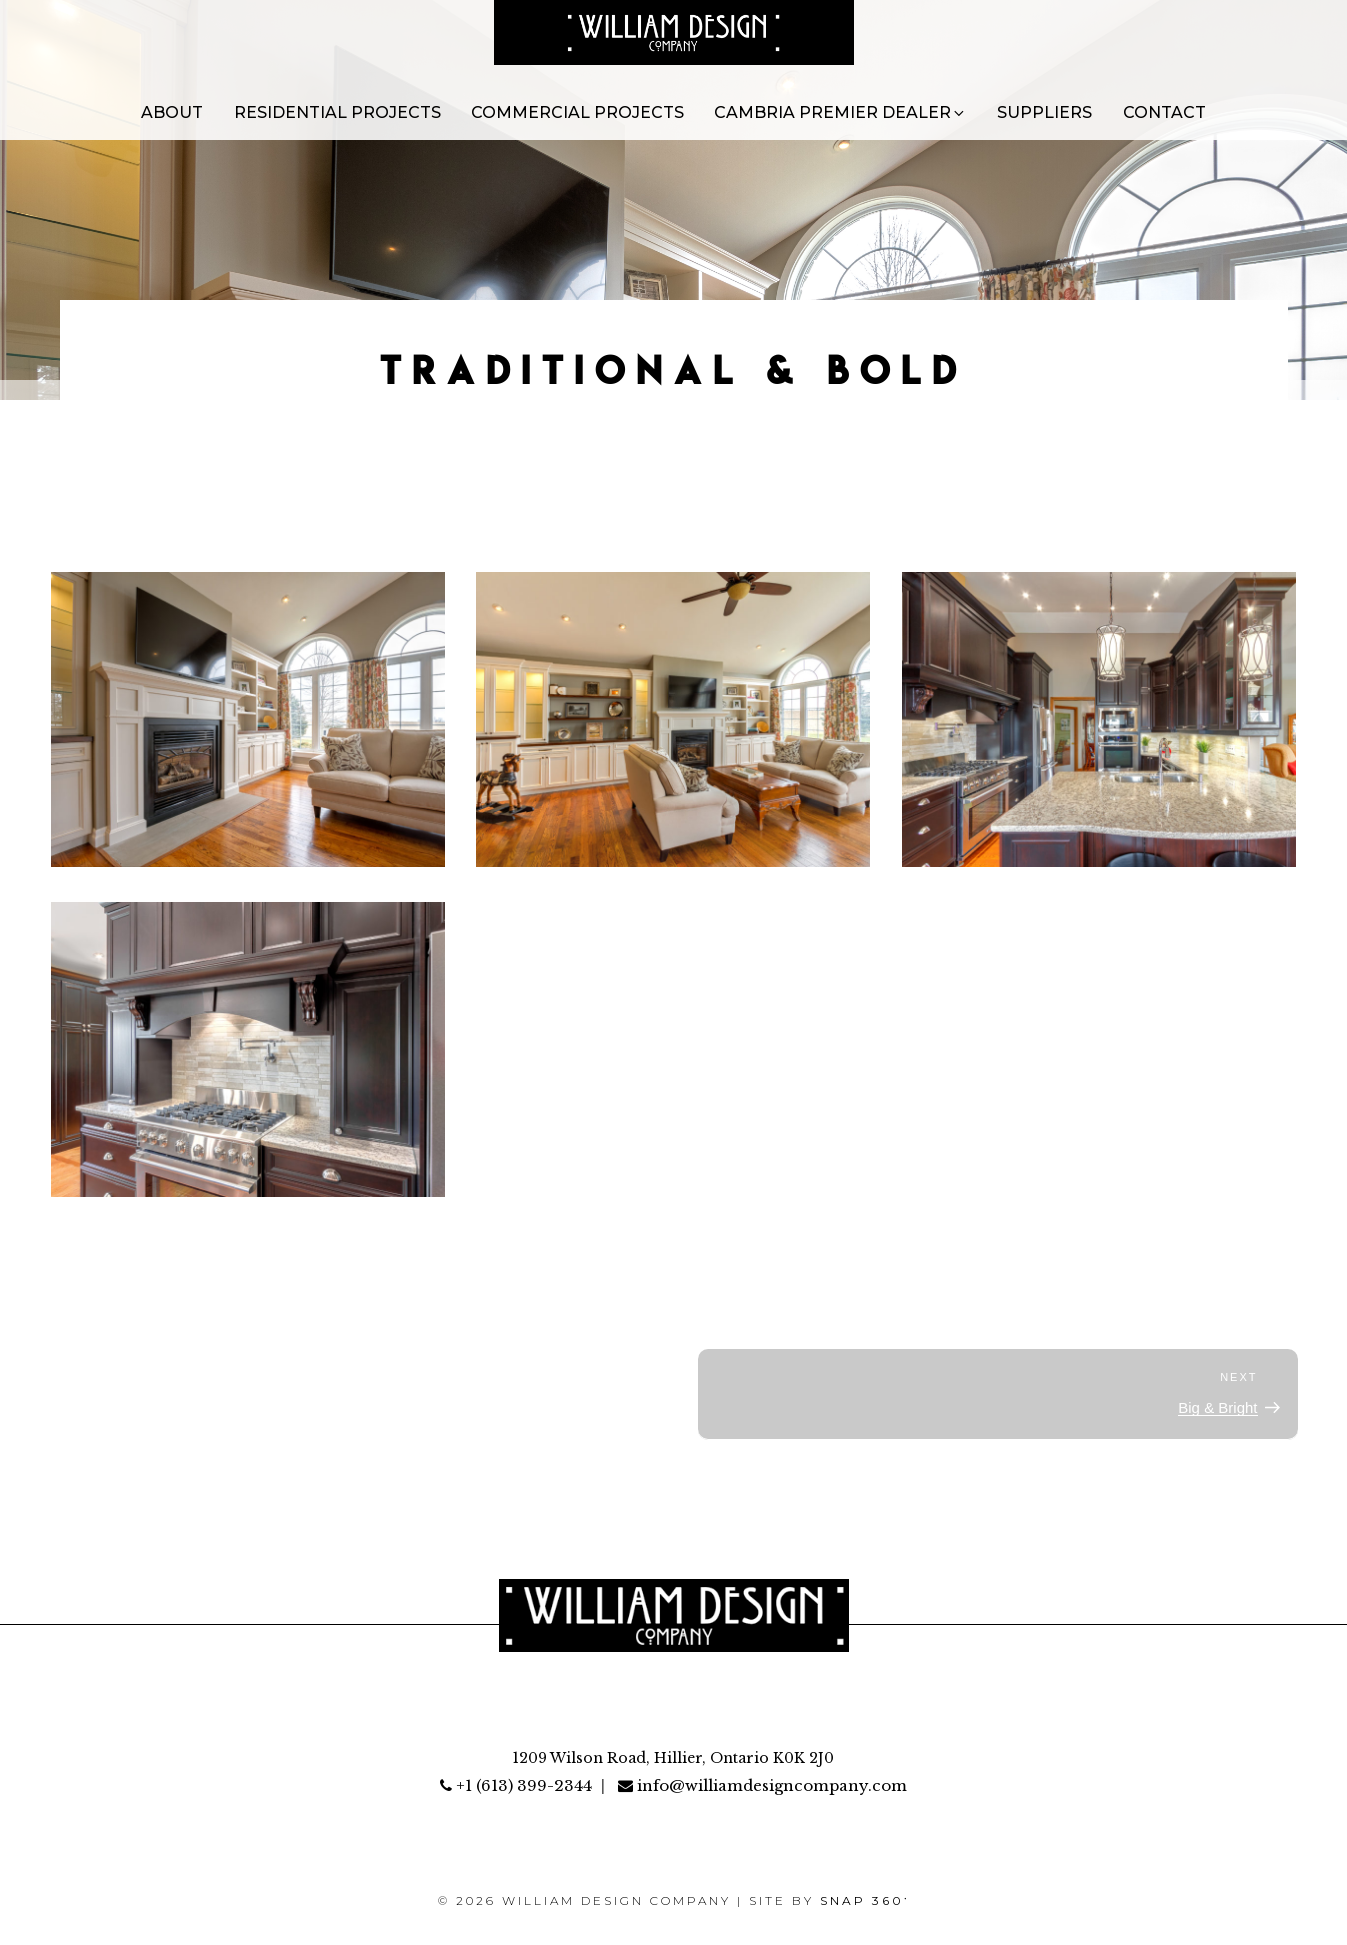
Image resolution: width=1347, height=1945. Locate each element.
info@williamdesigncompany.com (762, 1785)
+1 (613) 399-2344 (516, 1785)
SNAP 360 (865, 1900)
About (172, 112)
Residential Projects (337, 112)
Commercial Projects (577, 112)
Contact (1164, 112)
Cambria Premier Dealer (840, 112)
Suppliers (1044, 112)
